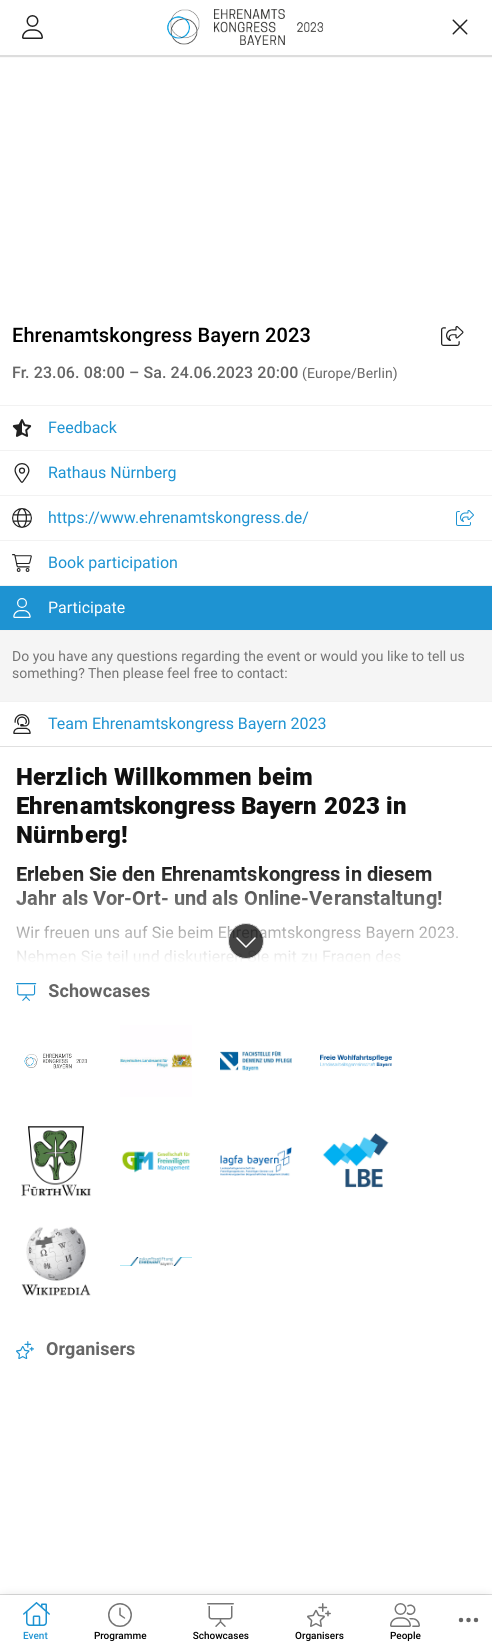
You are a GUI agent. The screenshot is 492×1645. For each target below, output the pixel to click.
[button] (468, 1620)
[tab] (35, 1620)
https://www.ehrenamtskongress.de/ (178, 517)
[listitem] (246, 428)
